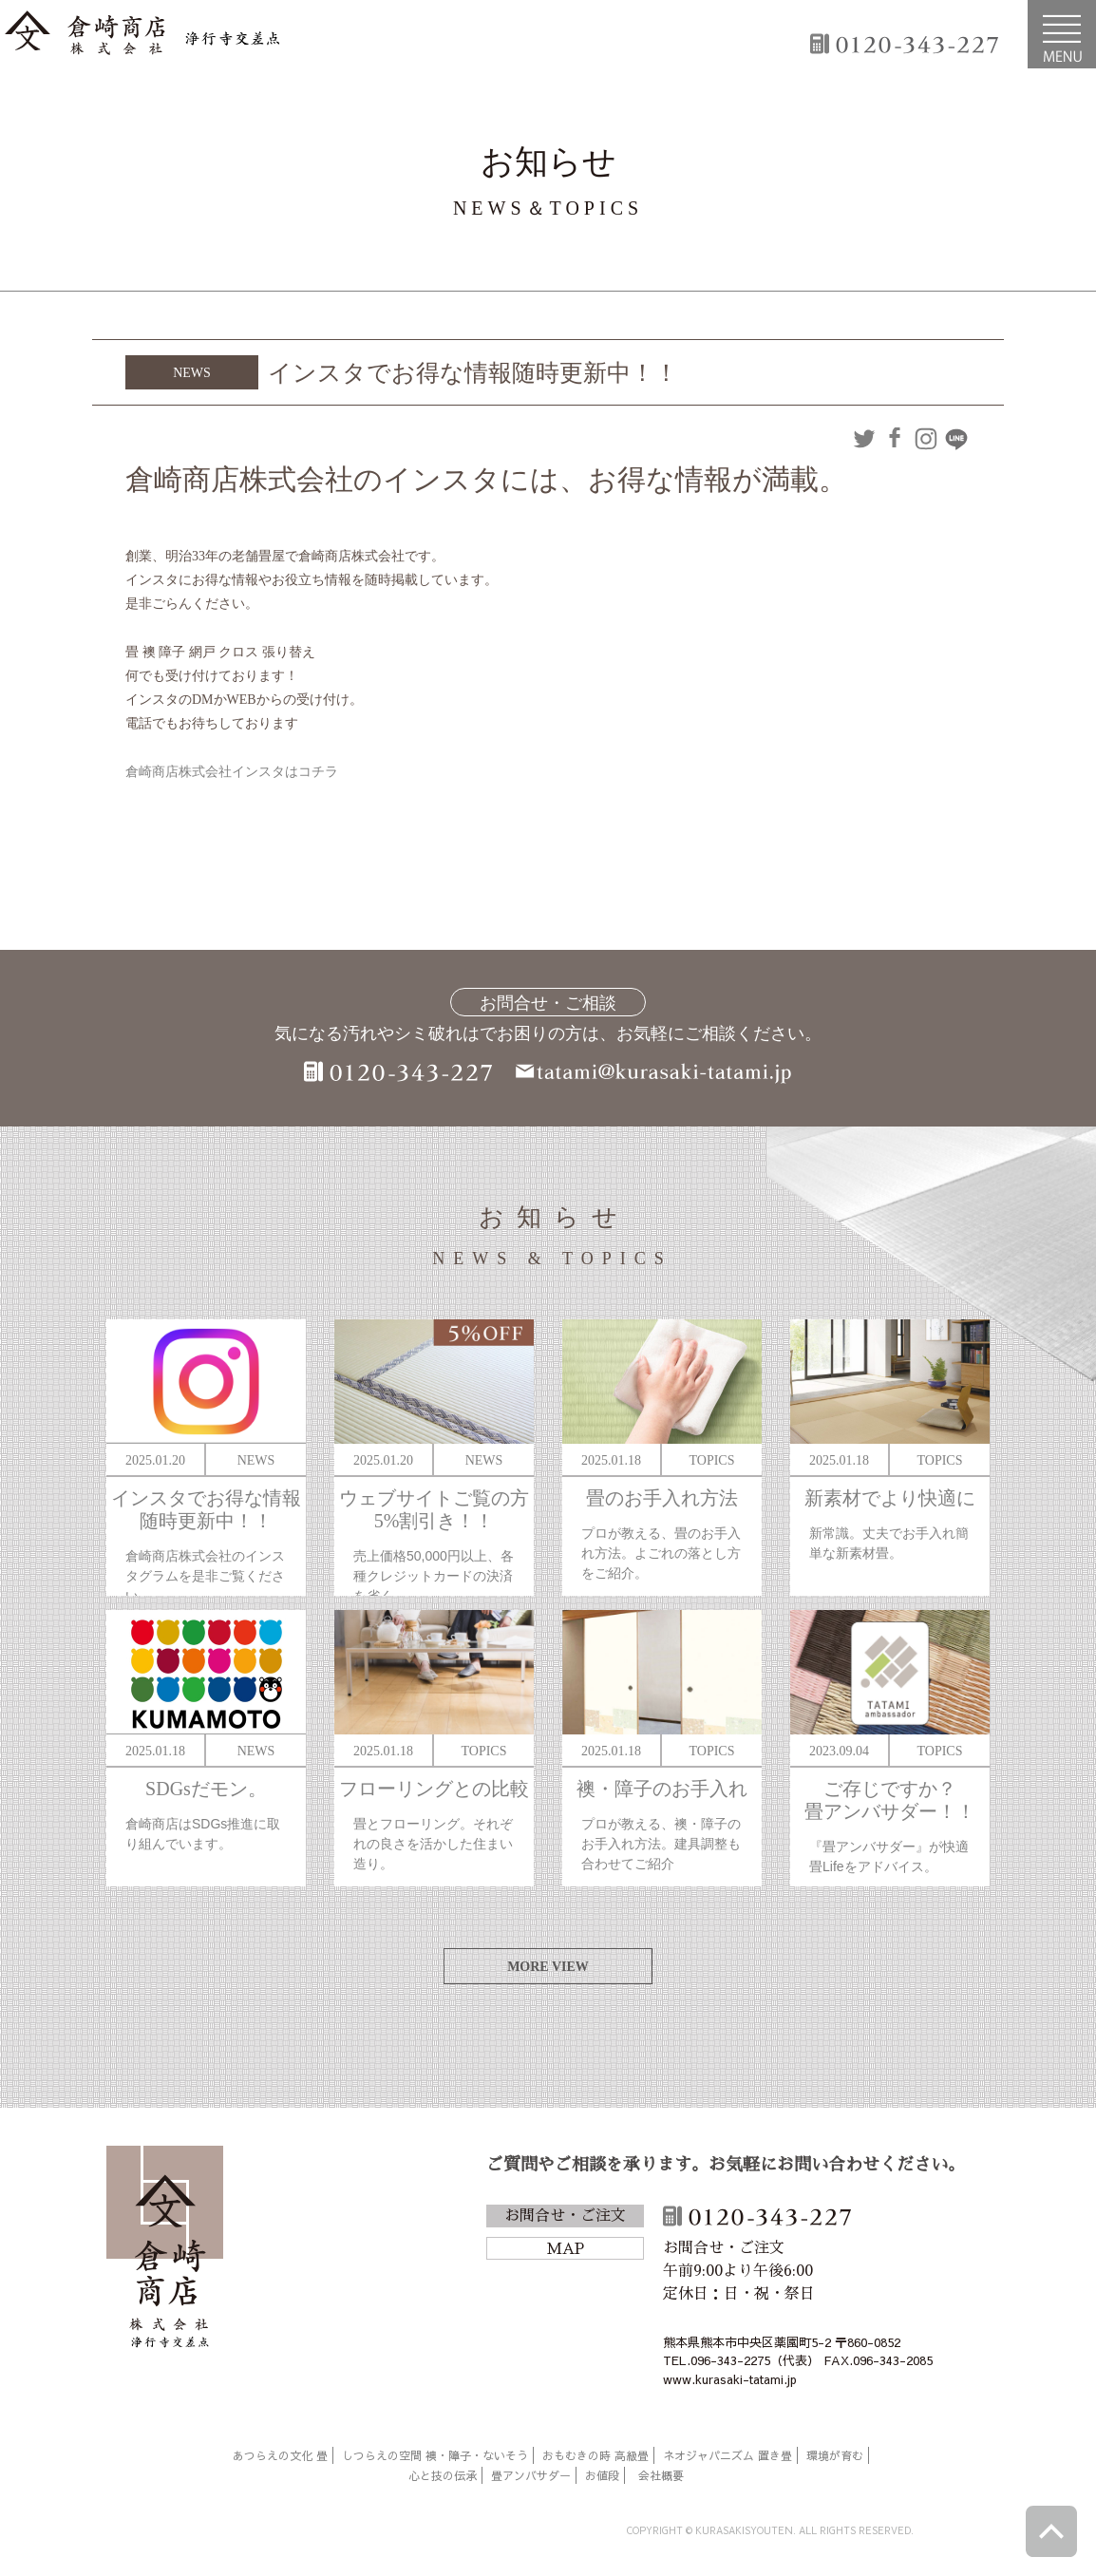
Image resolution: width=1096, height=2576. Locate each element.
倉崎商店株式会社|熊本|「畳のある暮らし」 (142, 34)
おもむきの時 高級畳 (595, 2455)
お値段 (602, 2475)
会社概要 (661, 2475)
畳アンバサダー (531, 2475)
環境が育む (834, 2455)
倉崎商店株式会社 (164, 2250)
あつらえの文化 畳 (280, 2455)
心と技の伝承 (442, 2475)
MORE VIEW (548, 1967)
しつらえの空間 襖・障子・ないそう (435, 2455)
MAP (565, 2249)
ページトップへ (1051, 2531)
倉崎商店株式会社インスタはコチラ (231, 772)
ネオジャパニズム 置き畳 (727, 2455)
